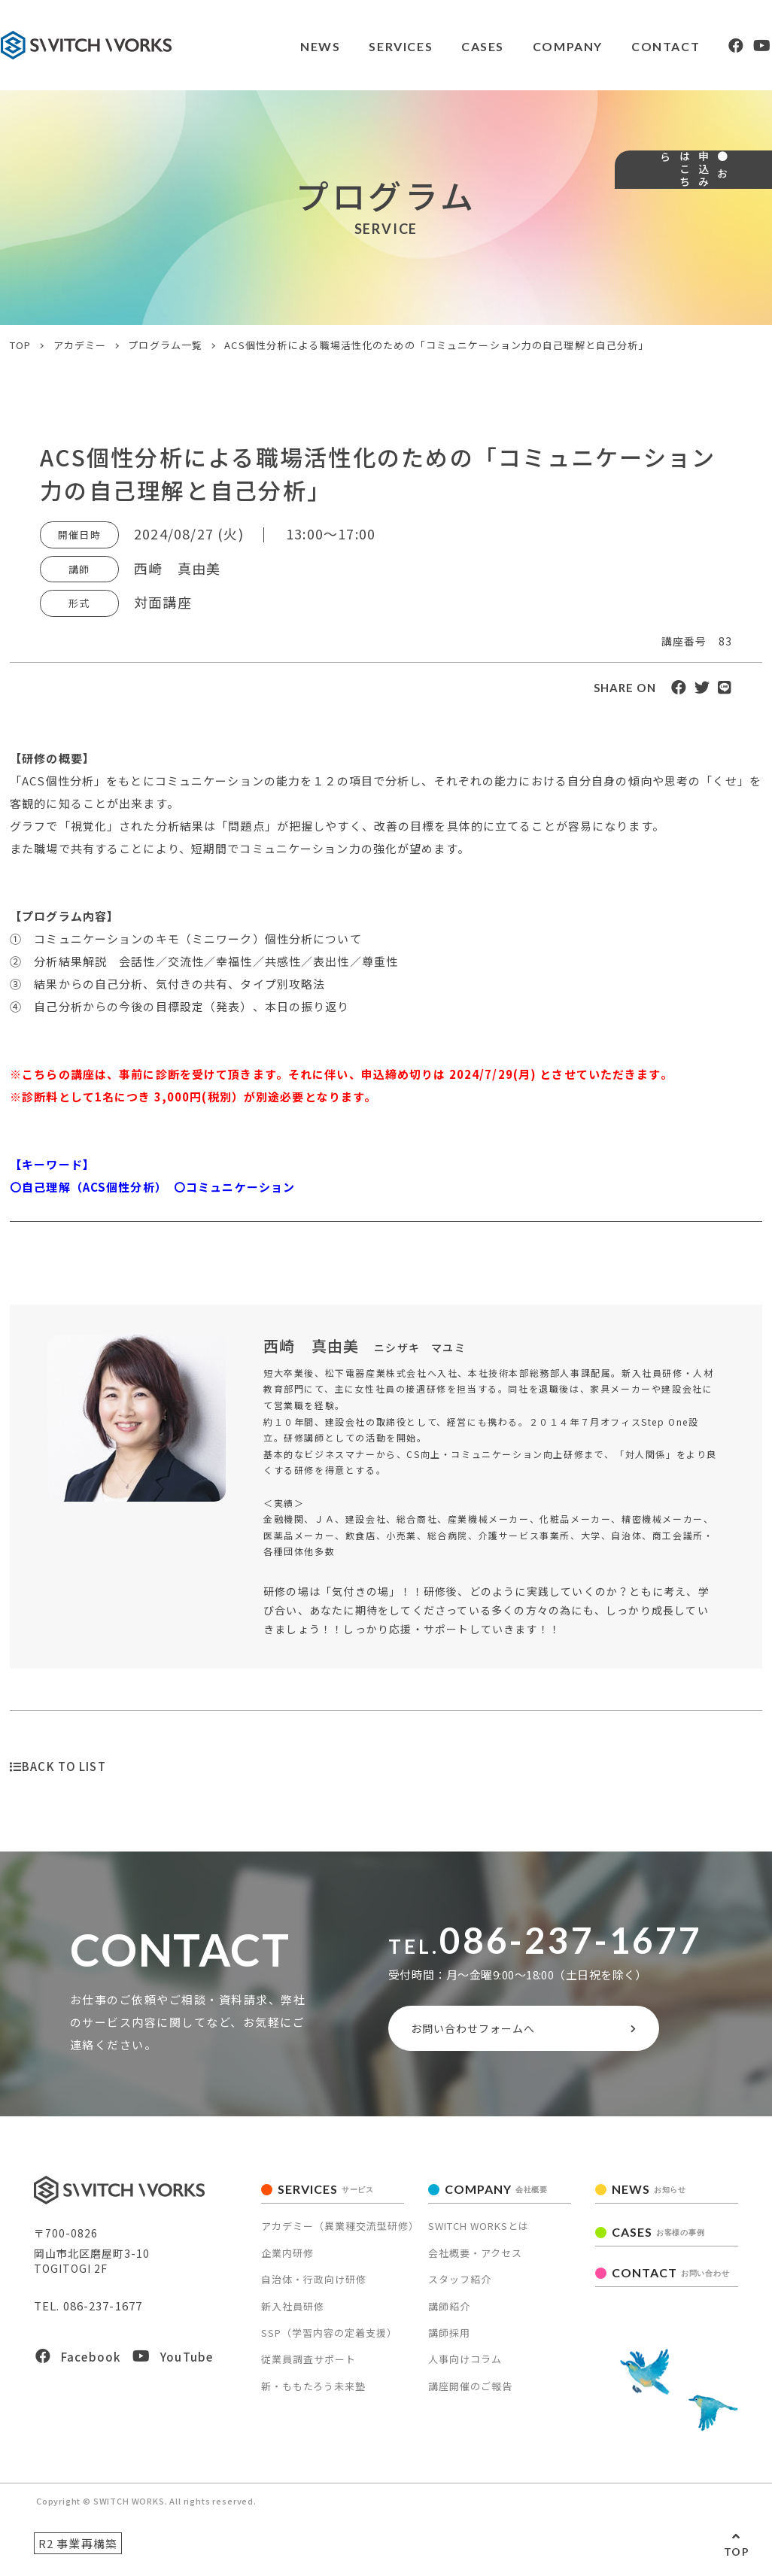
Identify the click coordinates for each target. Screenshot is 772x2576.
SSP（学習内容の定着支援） (329, 2339)
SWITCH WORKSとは (478, 2232)
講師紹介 (449, 2312)
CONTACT (622, 46)
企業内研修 (287, 2259)
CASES (436, 46)
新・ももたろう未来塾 (313, 2393)
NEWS (270, 46)
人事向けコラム (465, 2366)
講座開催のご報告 (470, 2393)
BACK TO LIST (58, 1766)
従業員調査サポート (308, 2366)
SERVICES (352, 46)
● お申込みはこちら (747, 230)
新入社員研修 (292, 2312)
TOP (736, 2551)
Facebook (77, 2363)
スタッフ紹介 (459, 2286)
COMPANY (523, 46)
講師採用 (449, 2339)
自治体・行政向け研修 (313, 2286)
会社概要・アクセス (475, 2259)
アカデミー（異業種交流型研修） (340, 2232)
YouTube (172, 2363)
